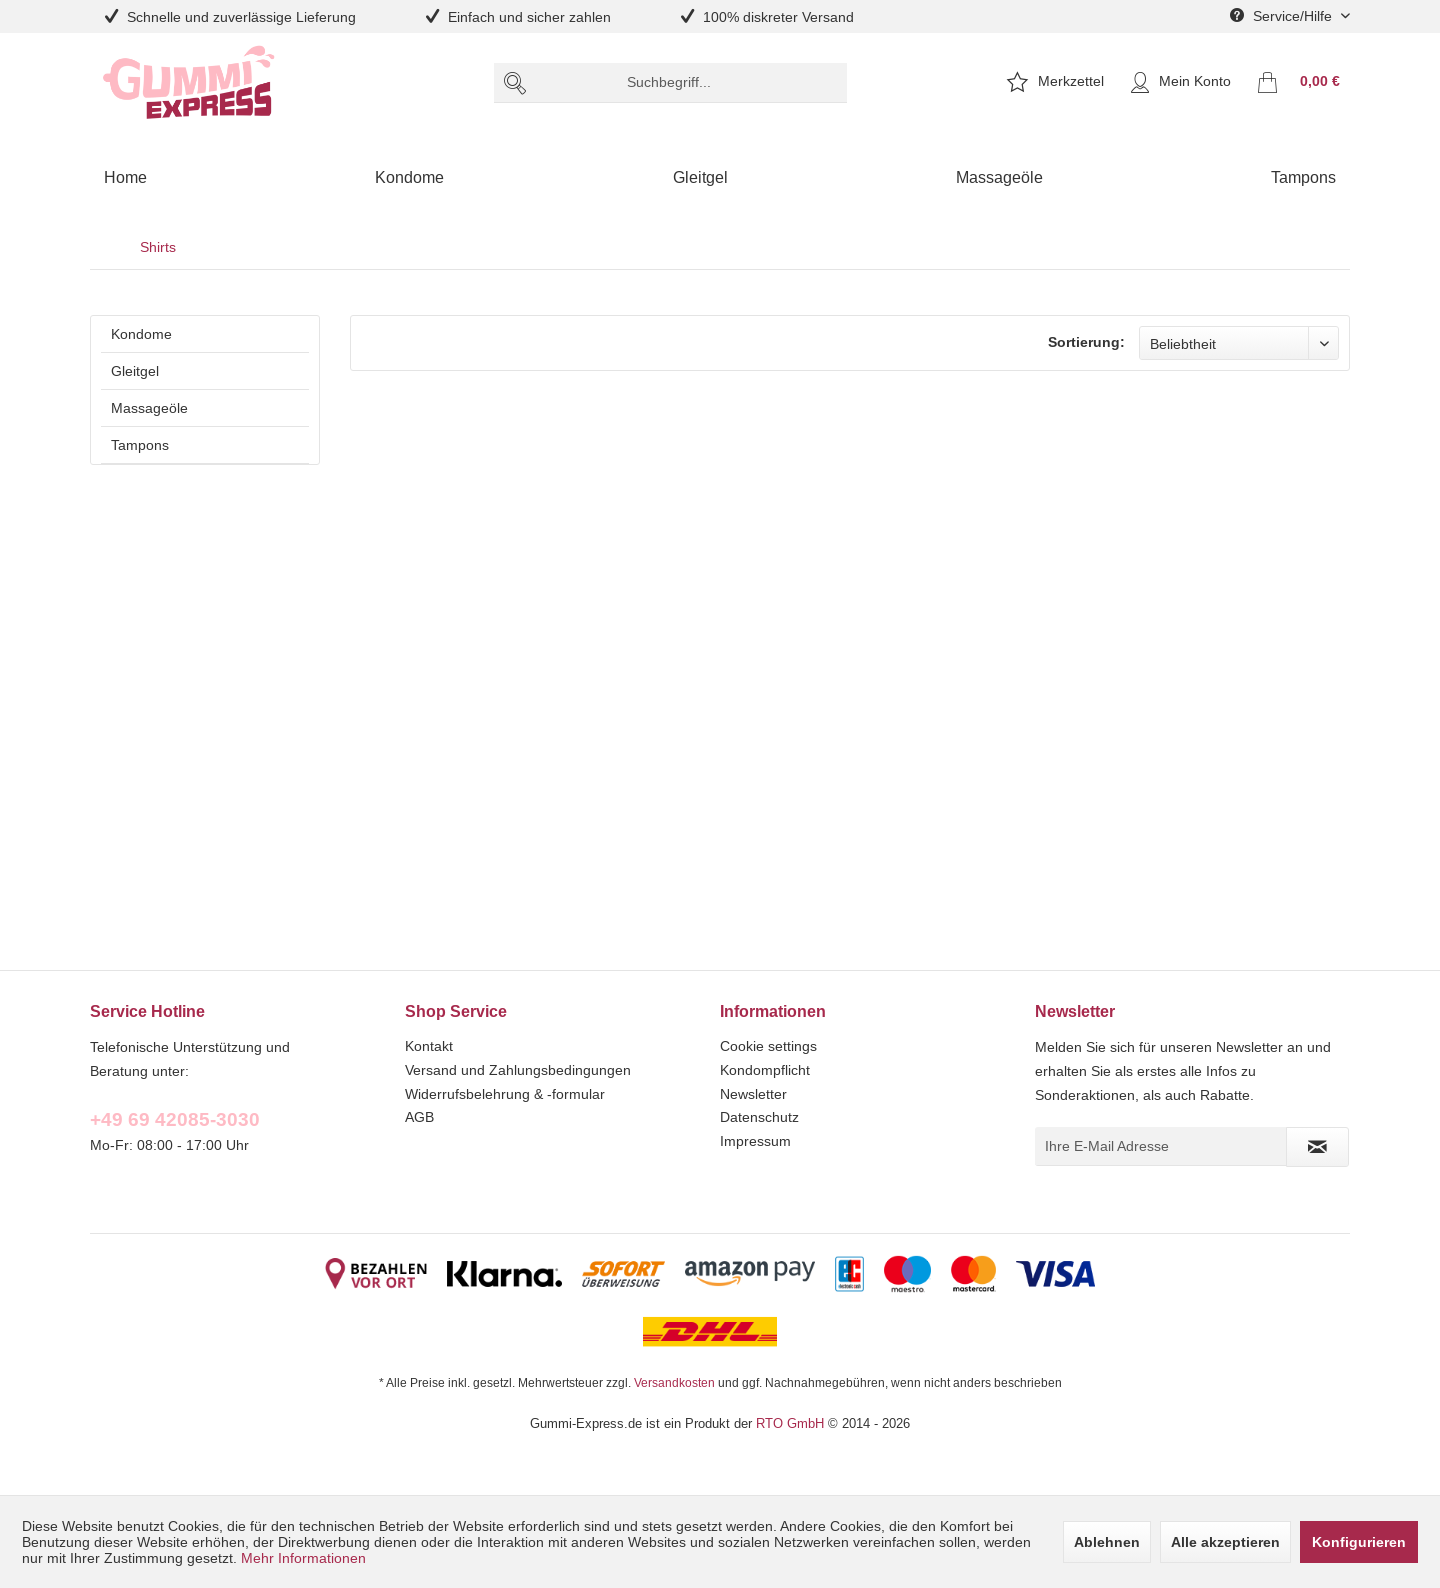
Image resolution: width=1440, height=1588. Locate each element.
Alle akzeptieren (1225, 1542)
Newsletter (753, 1094)
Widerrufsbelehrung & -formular (505, 1094)
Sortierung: (1086, 342)
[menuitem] (670, 83)
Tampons (140, 445)
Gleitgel (135, 371)
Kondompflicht (765, 1070)
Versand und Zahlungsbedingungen (518, 1070)
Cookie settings (768, 1046)
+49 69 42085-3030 (175, 1119)
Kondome (141, 334)
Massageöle (149, 408)
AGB (419, 1117)
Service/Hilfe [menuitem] (1283, 16)
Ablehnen (1107, 1542)
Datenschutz (759, 1117)
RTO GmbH (790, 1423)
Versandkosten (674, 1382)
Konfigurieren (1359, 1542)
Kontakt (429, 1046)
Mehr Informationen (303, 1558)
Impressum (755, 1141)
